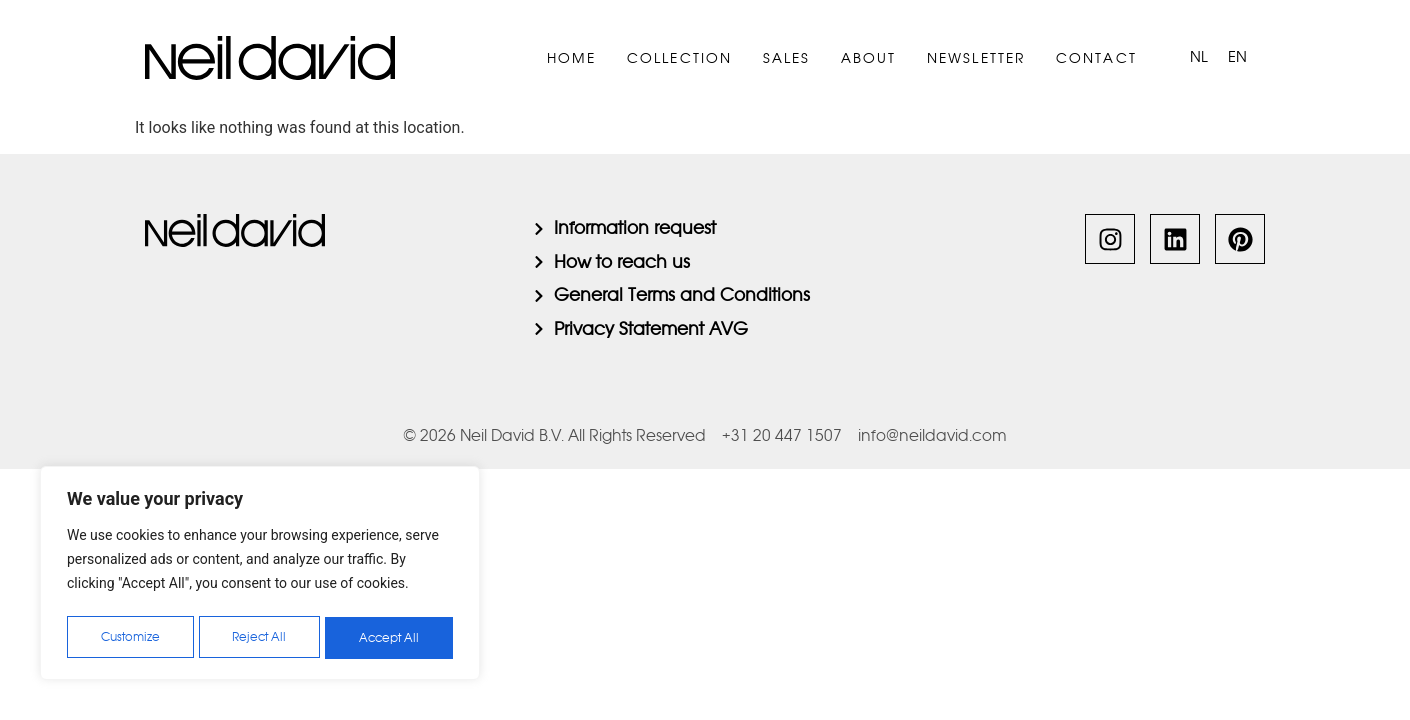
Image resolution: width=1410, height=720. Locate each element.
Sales (787, 58)
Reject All (260, 638)
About (869, 58)
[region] (260, 576)
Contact (1096, 58)
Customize (130, 638)
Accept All (390, 638)
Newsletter (976, 58)
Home (572, 58)
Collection (680, 58)
